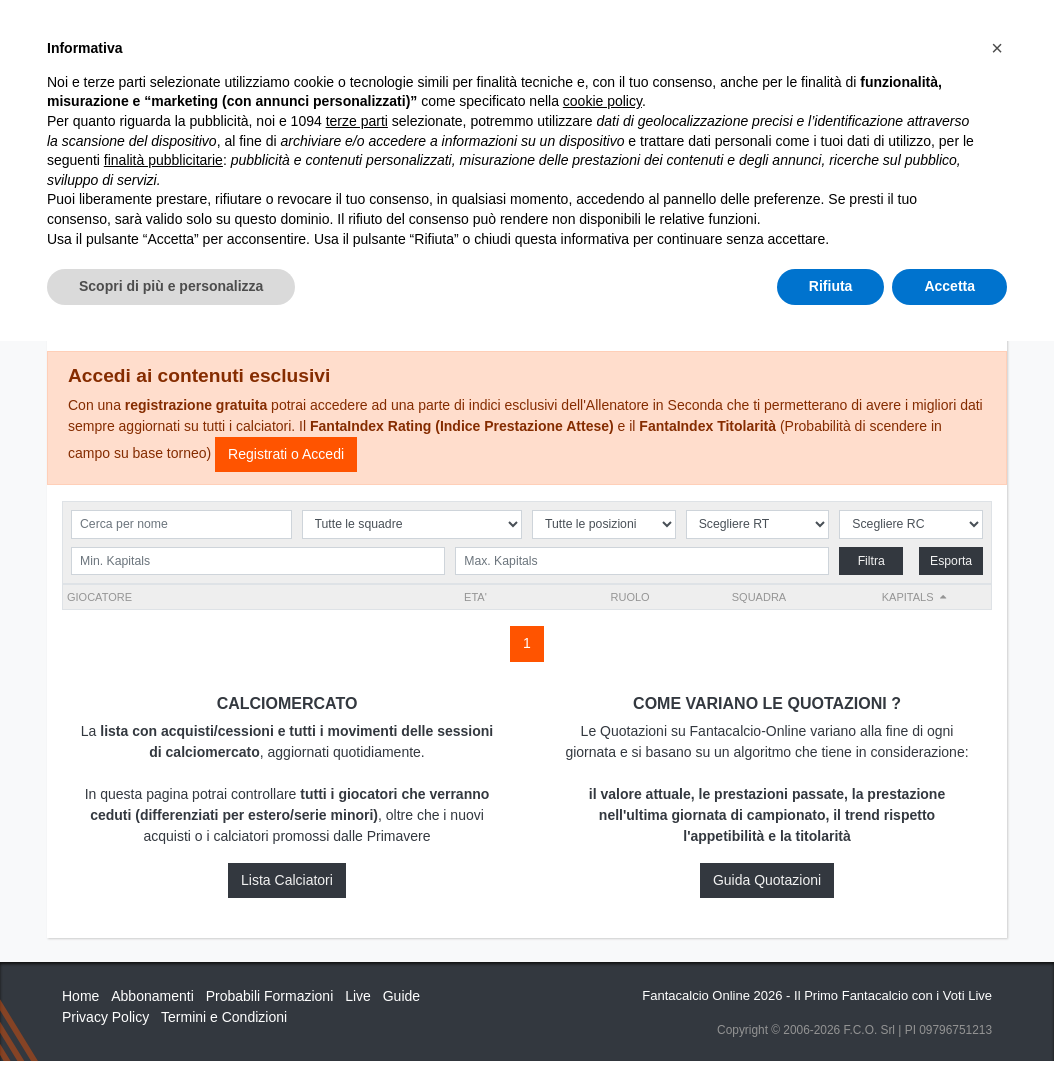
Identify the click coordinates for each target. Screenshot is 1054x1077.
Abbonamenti (668, 32)
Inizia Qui (568, 32)
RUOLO (630, 597)
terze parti (357, 857)
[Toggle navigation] (902, 33)
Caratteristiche (800, 32)
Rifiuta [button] (831, 1022)
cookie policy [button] (602, 838)
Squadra (759, 597)
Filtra (871, 561)
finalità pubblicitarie (163, 896)
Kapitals (908, 597)
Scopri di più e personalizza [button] (171, 1022)
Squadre (513, 284)
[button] (997, 784)
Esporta (951, 561)
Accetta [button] (949, 1022)
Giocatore (99, 597)
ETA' (475, 597)
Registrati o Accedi (286, 454)
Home (80, 81)
